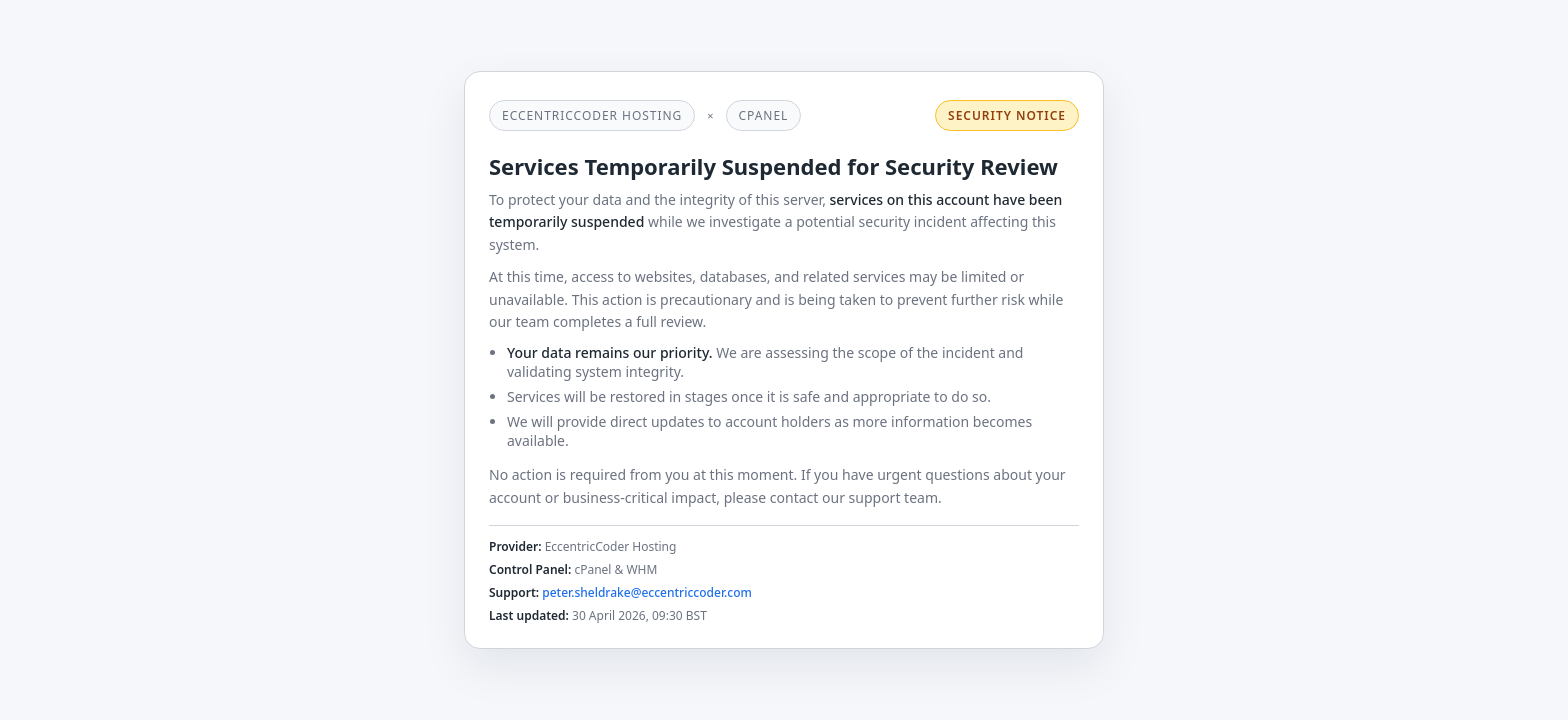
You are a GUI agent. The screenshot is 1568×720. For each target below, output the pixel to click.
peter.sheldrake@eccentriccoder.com (647, 592)
